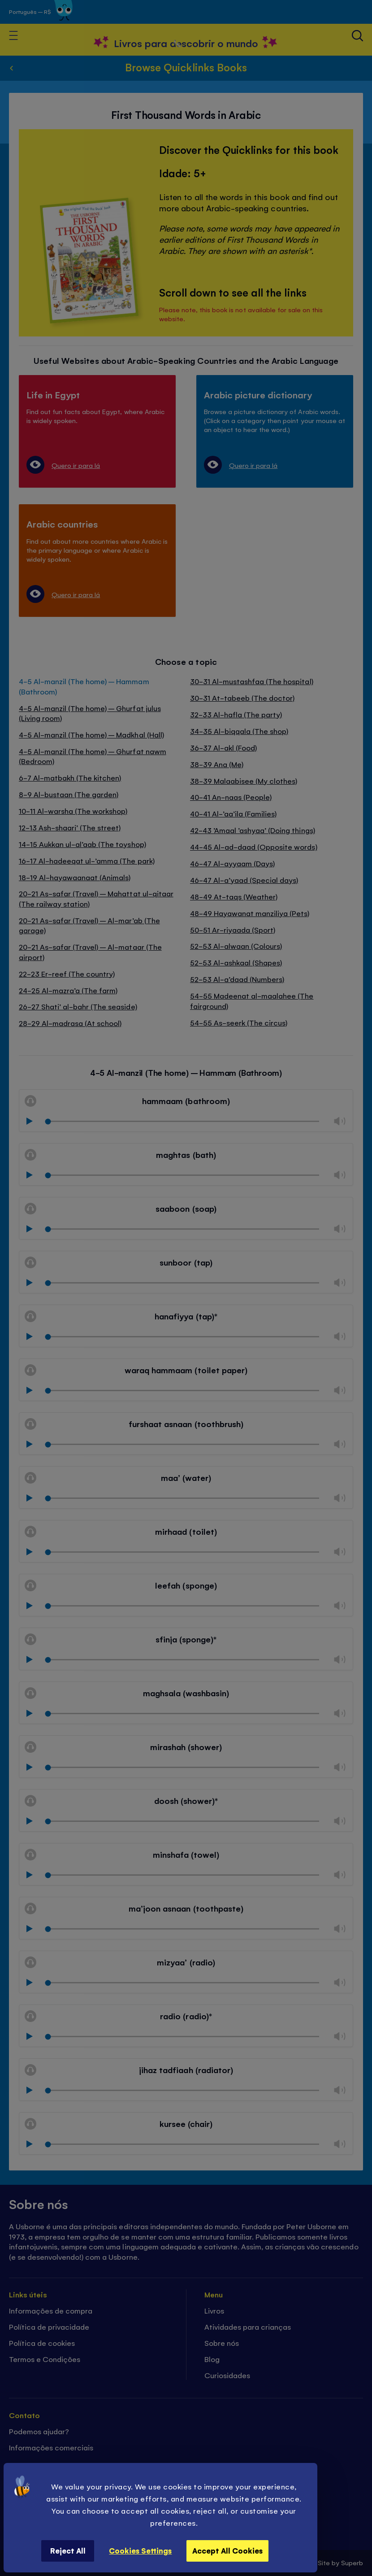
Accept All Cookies (227, 2550)
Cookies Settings (140, 2550)
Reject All (68, 2550)
